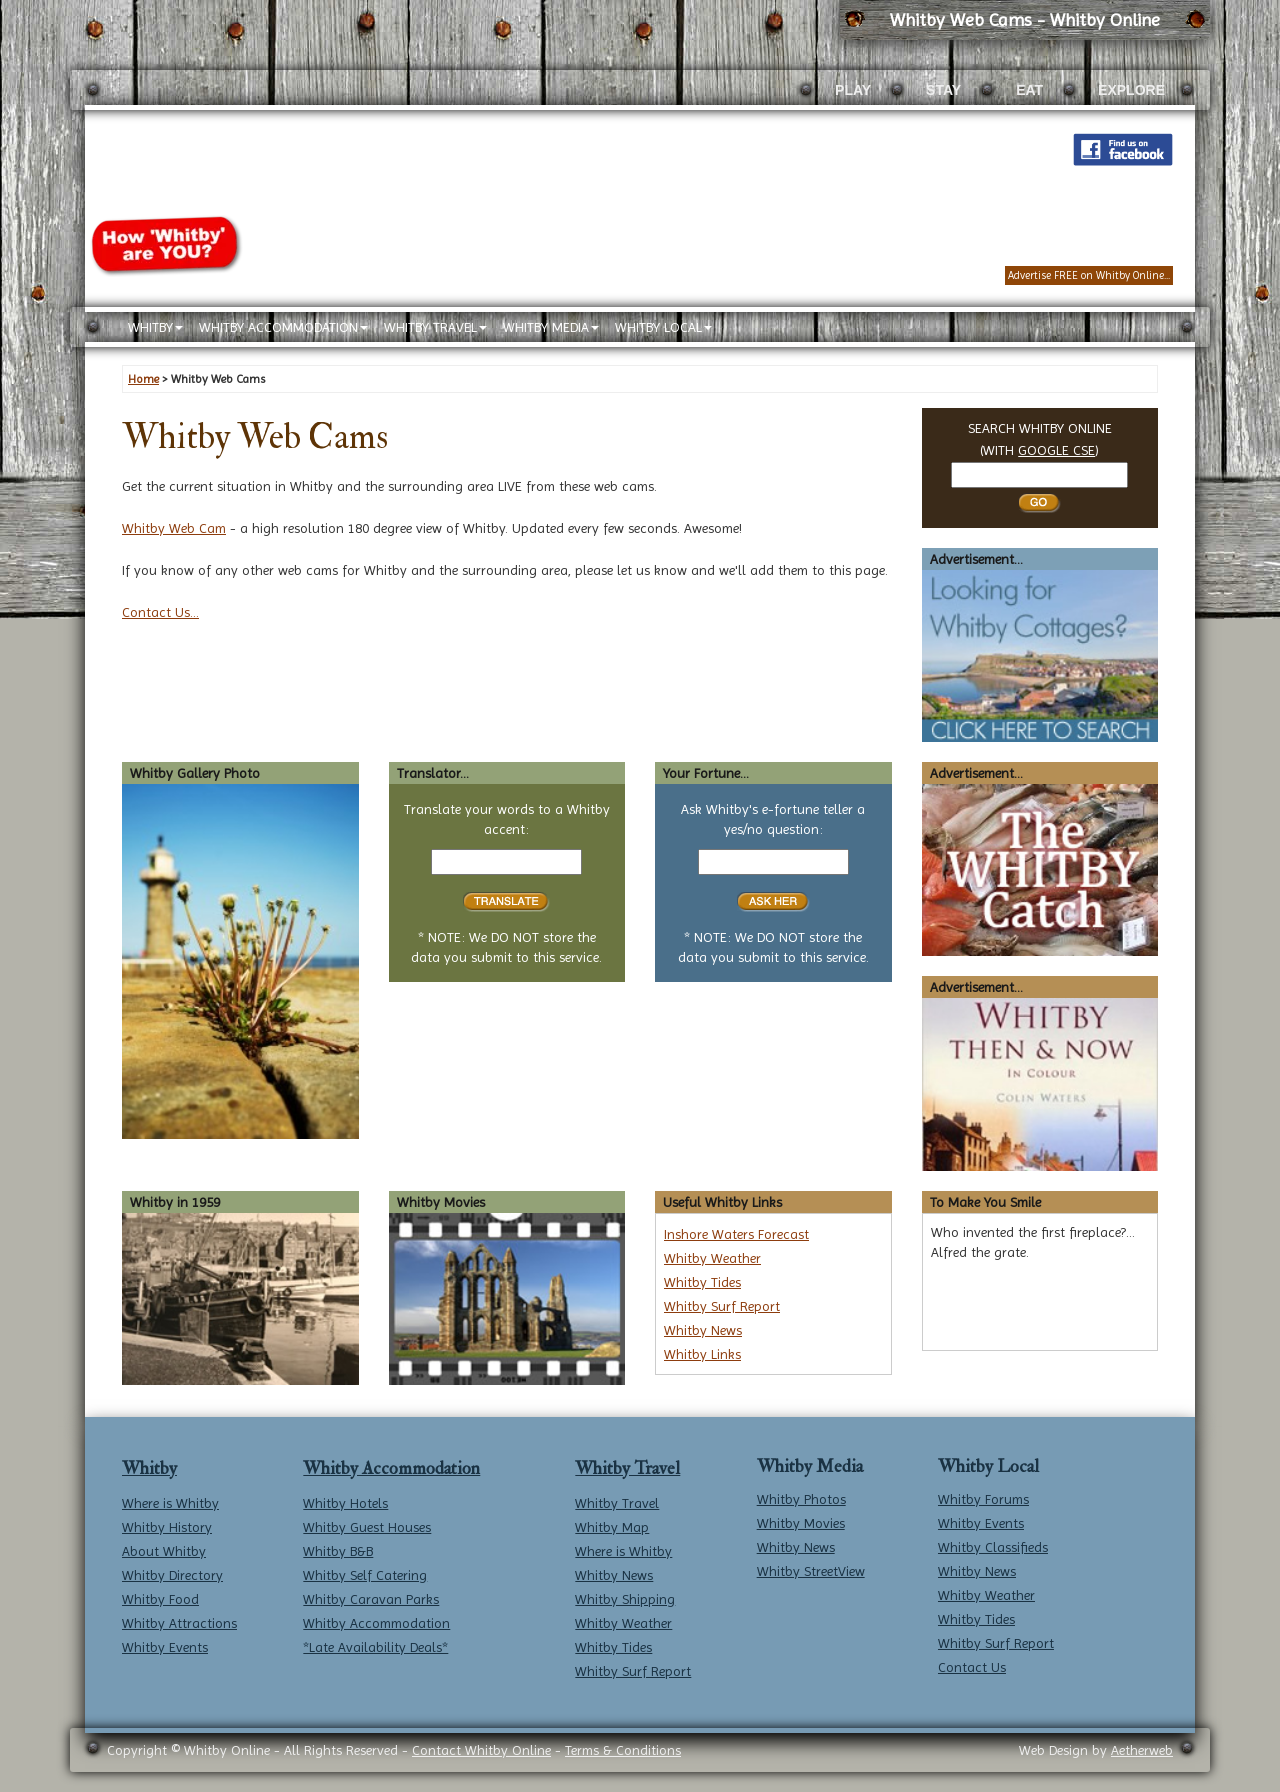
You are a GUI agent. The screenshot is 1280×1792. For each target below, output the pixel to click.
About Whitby (164, 1551)
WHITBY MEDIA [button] (551, 327)
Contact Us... (160, 612)
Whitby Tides (702, 1282)
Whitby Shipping (625, 1599)
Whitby (149, 1468)
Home (143, 379)
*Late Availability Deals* (375, 1647)
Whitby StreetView (811, 1571)
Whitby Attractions (179, 1623)
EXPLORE (1131, 90)
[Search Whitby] (1039, 475)
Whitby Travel (627, 1468)
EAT (1029, 90)
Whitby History (167, 1527)
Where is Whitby (170, 1503)
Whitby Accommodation (391, 1468)
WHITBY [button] (155, 327)
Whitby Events (165, 1647)
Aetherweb (1142, 1750)
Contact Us (972, 1667)
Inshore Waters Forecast (736, 1234)
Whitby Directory (172, 1575)
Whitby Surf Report (722, 1306)
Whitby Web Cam (174, 528)
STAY (943, 90)
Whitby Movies (801, 1523)
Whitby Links (702, 1354)
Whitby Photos (801, 1499)
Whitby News (703, 1330)
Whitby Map (612, 1527)
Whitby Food (160, 1599)
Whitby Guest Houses (367, 1527)
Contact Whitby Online (481, 1750)
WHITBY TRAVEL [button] (435, 327)
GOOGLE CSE (1056, 450)
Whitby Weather (712, 1258)
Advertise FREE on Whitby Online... (1089, 275)
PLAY (853, 90)
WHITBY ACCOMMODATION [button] (283, 327)
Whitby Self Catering (365, 1575)
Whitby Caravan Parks (371, 1599)
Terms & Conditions (623, 1750)
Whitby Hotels (345, 1503)
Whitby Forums (983, 1499)
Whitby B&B (338, 1551)
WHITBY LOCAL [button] (663, 327)
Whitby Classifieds (993, 1547)
